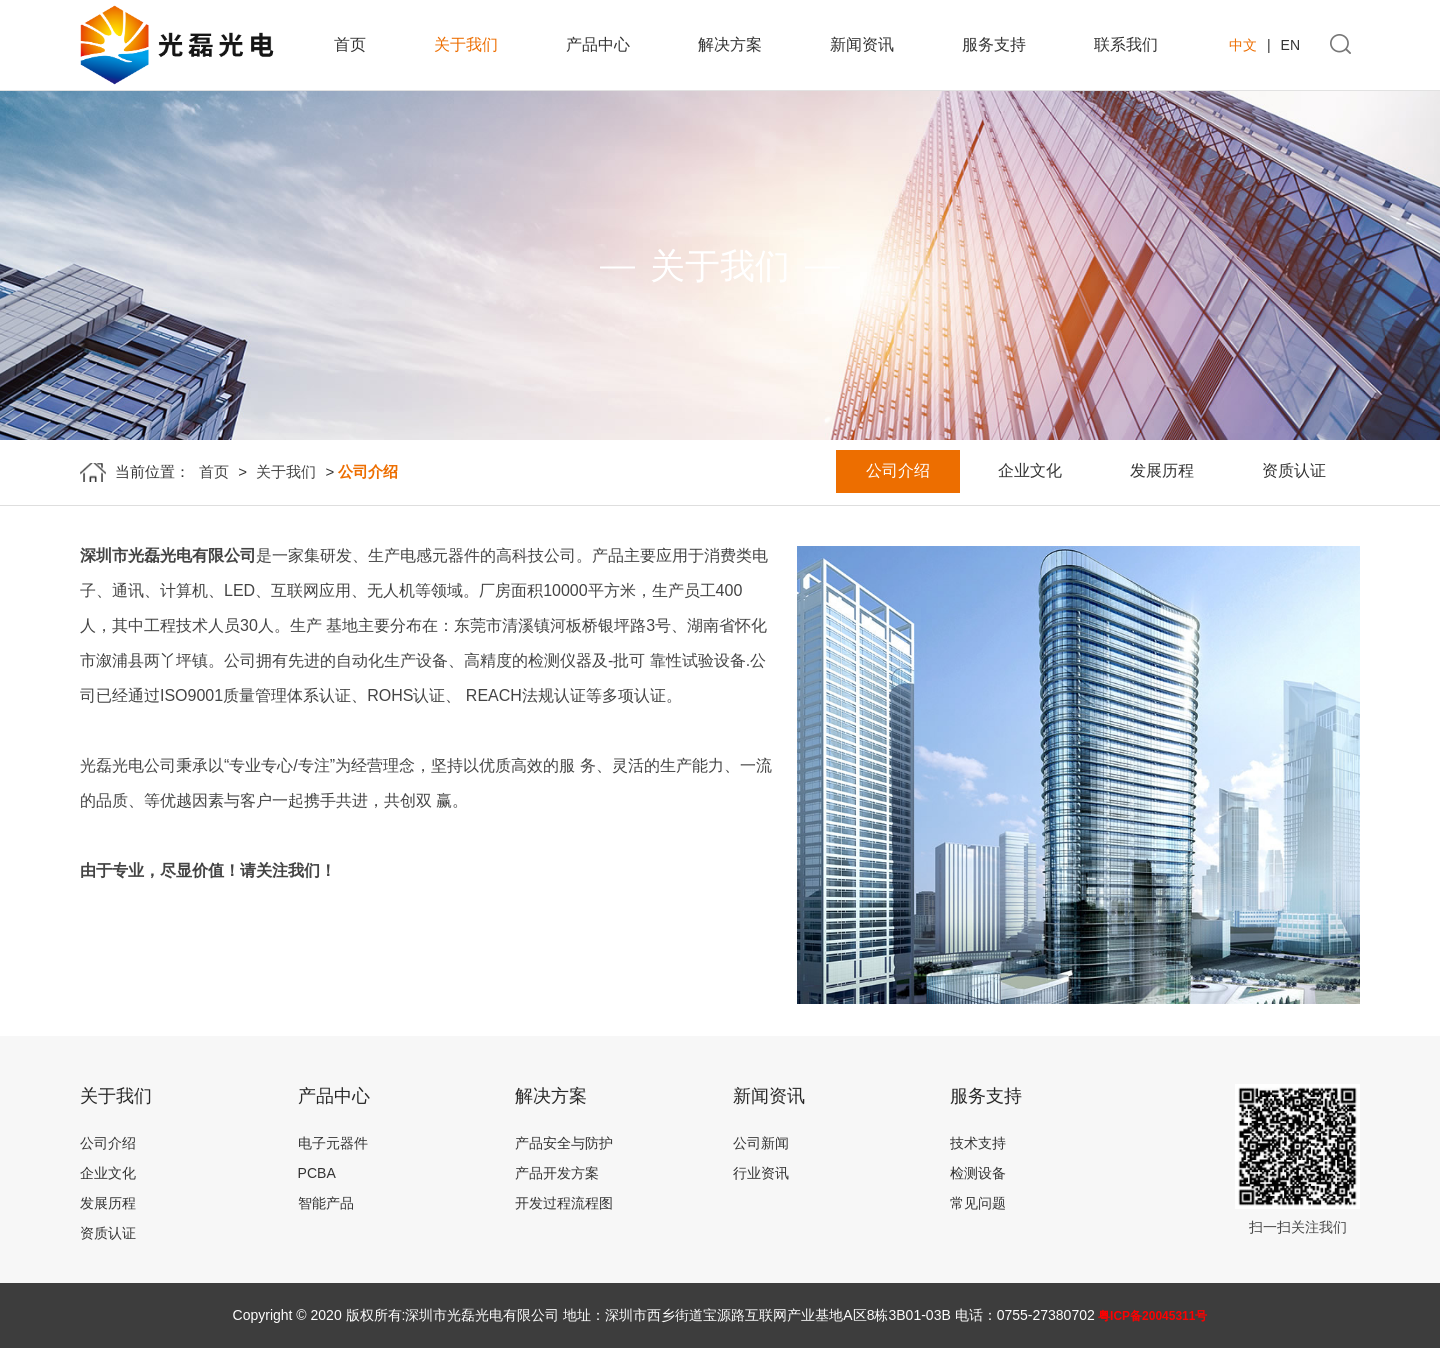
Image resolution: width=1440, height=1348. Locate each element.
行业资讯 (761, 1173)
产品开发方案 (557, 1173)
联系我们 (1126, 44)
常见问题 (978, 1203)
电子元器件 (333, 1143)
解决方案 (730, 44)
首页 (350, 44)
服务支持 (994, 44)
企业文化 (1030, 470)
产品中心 (598, 44)
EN (1290, 45)
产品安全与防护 (564, 1143)
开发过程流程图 (564, 1203)
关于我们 (466, 44)
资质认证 (1294, 470)
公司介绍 (898, 470)
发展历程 (1162, 470)
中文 (1243, 45)
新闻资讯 (862, 44)
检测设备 (978, 1173)
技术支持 (978, 1143)
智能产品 (326, 1203)
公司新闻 (761, 1143)
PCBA (317, 1173)
